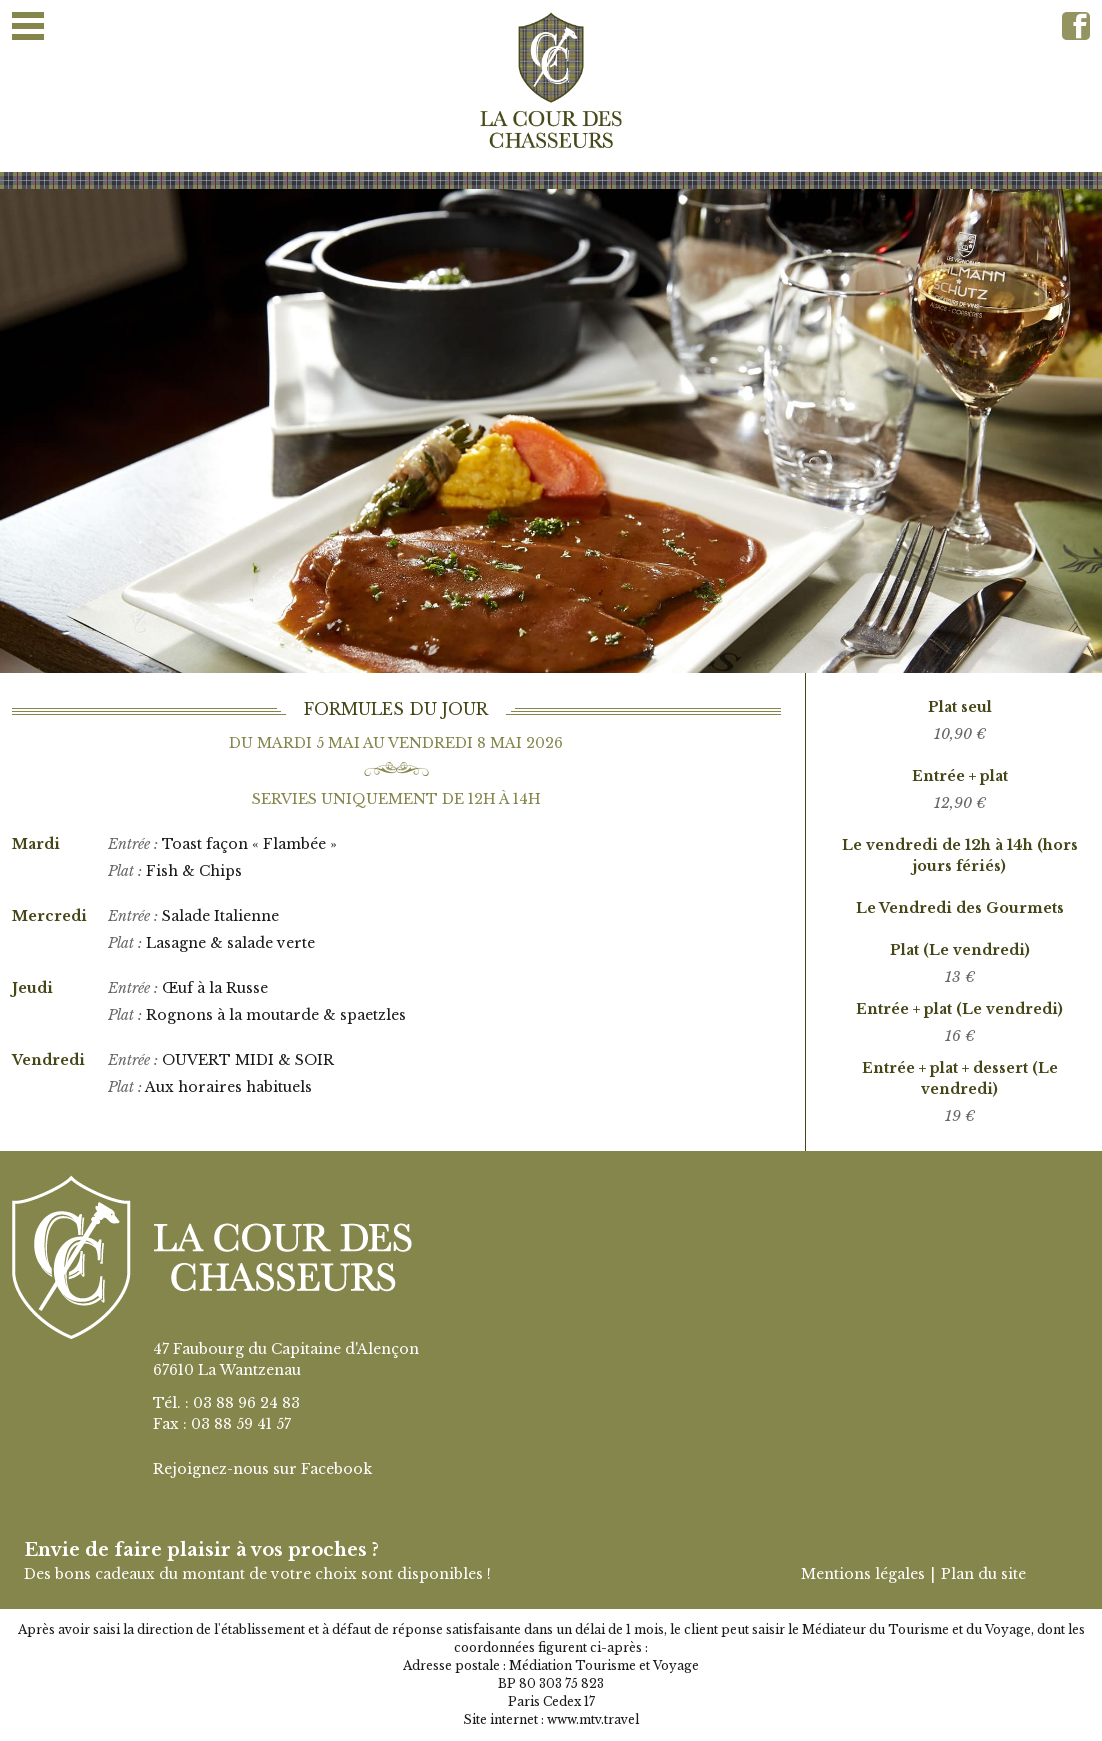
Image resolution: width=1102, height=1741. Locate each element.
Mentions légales (863, 1574)
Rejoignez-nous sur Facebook (262, 1469)
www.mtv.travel (593, 1719)
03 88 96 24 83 (246, 1403)
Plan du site (983, 1574)
